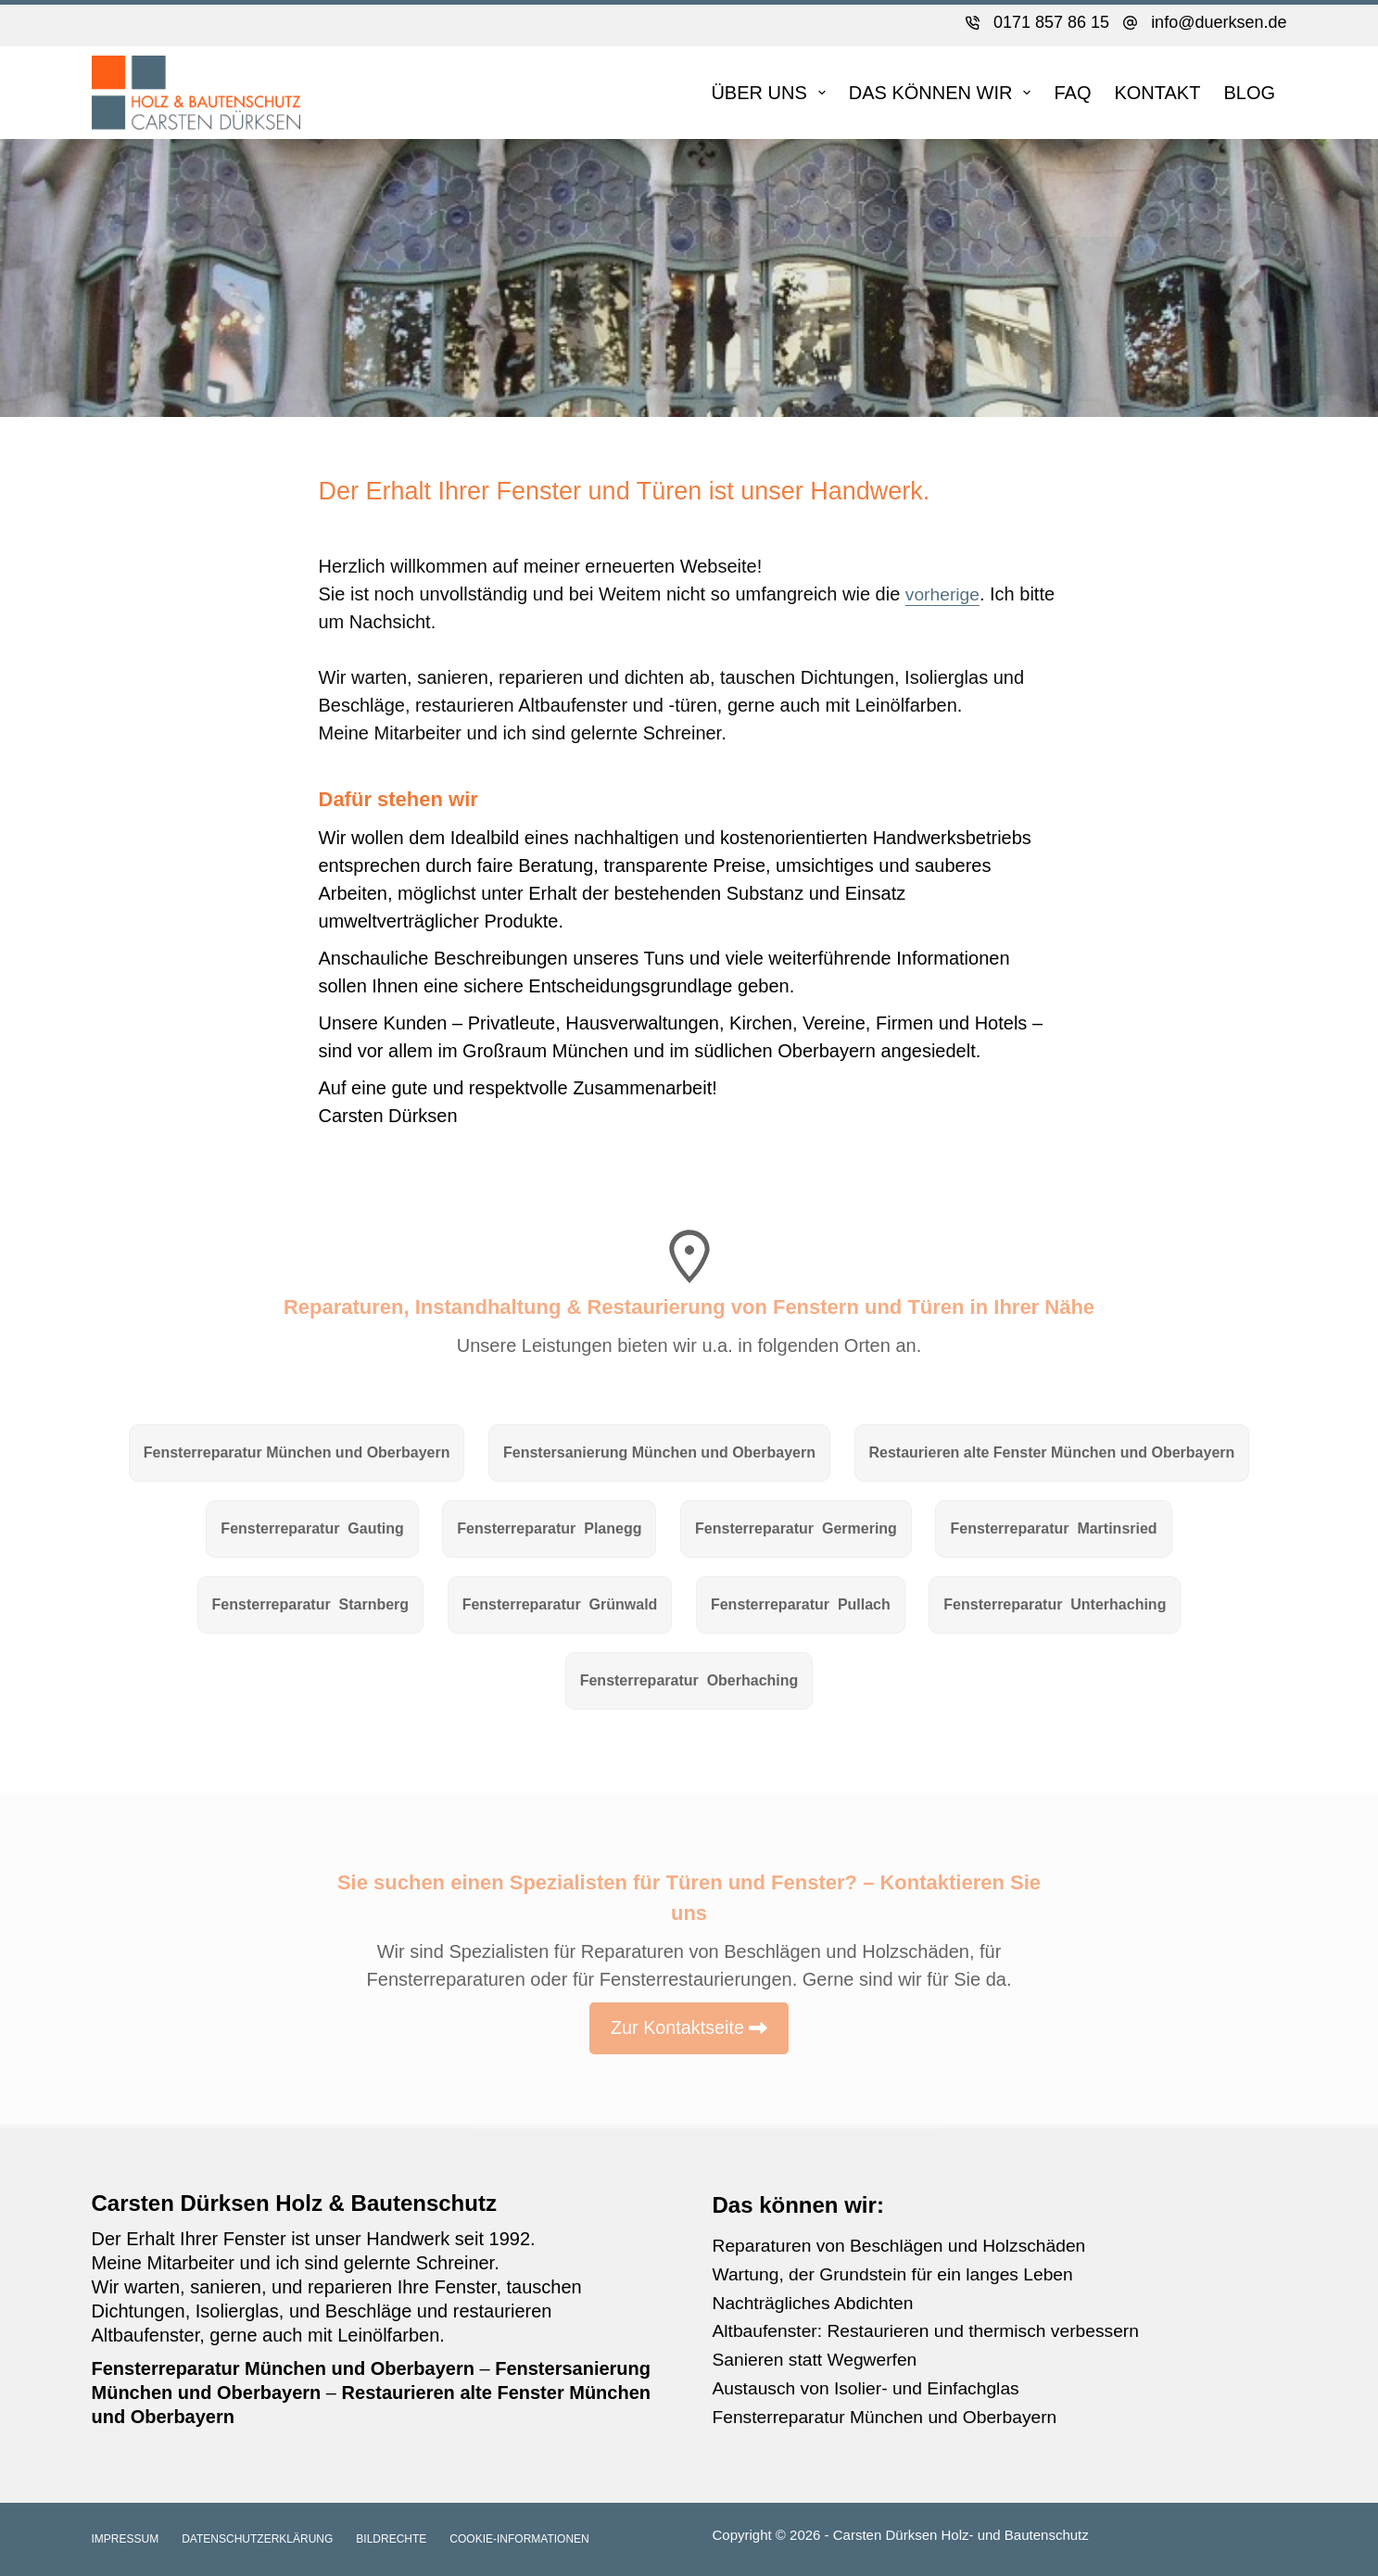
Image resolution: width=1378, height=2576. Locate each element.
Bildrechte (391, 2538)
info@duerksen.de (1218, 22)
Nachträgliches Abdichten (817, 2301)
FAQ (1072, 92)
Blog (1249, 92)
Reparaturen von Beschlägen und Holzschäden (907, 2245)
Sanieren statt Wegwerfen (819, 2356)
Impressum (125, 2538)
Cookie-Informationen (518, 2538)
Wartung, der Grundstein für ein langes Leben (900, 2273)
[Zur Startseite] (196, 93)
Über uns (771, 93)
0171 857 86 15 (1051, 22)
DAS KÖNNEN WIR (944, 93)
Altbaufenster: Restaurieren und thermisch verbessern (935, 2328)
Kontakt (1157, 92)
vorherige (943, 594)
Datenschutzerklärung (257, 2538)
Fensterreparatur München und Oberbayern (892, 2412)
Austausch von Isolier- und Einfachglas (872, 2384)
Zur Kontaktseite (677, 2037)
